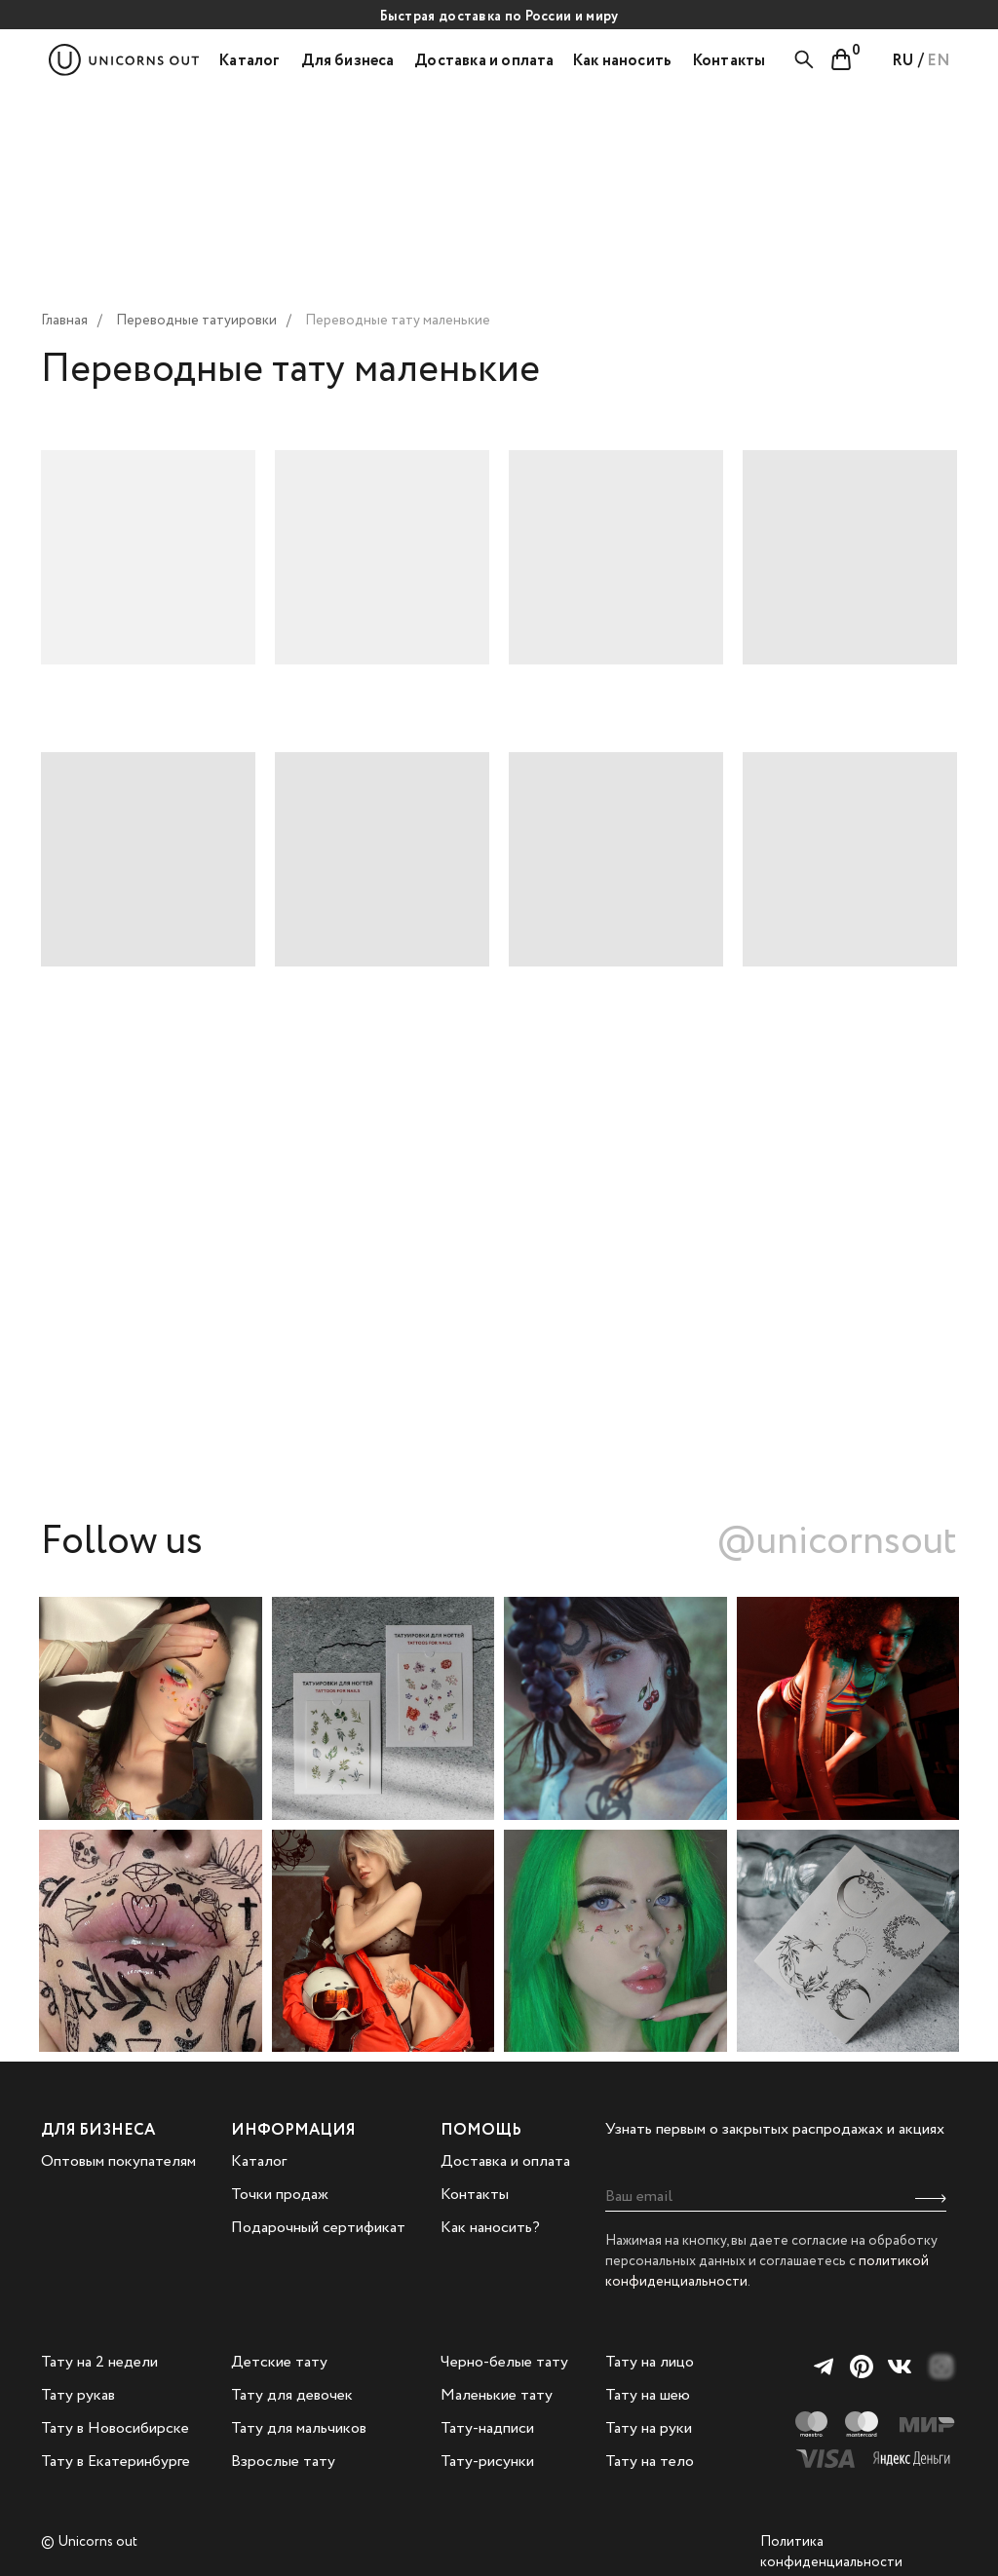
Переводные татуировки (196, 321)
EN (938, 61)
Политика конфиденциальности (831, 2552)
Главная (64, 321)
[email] (775, 2197)
